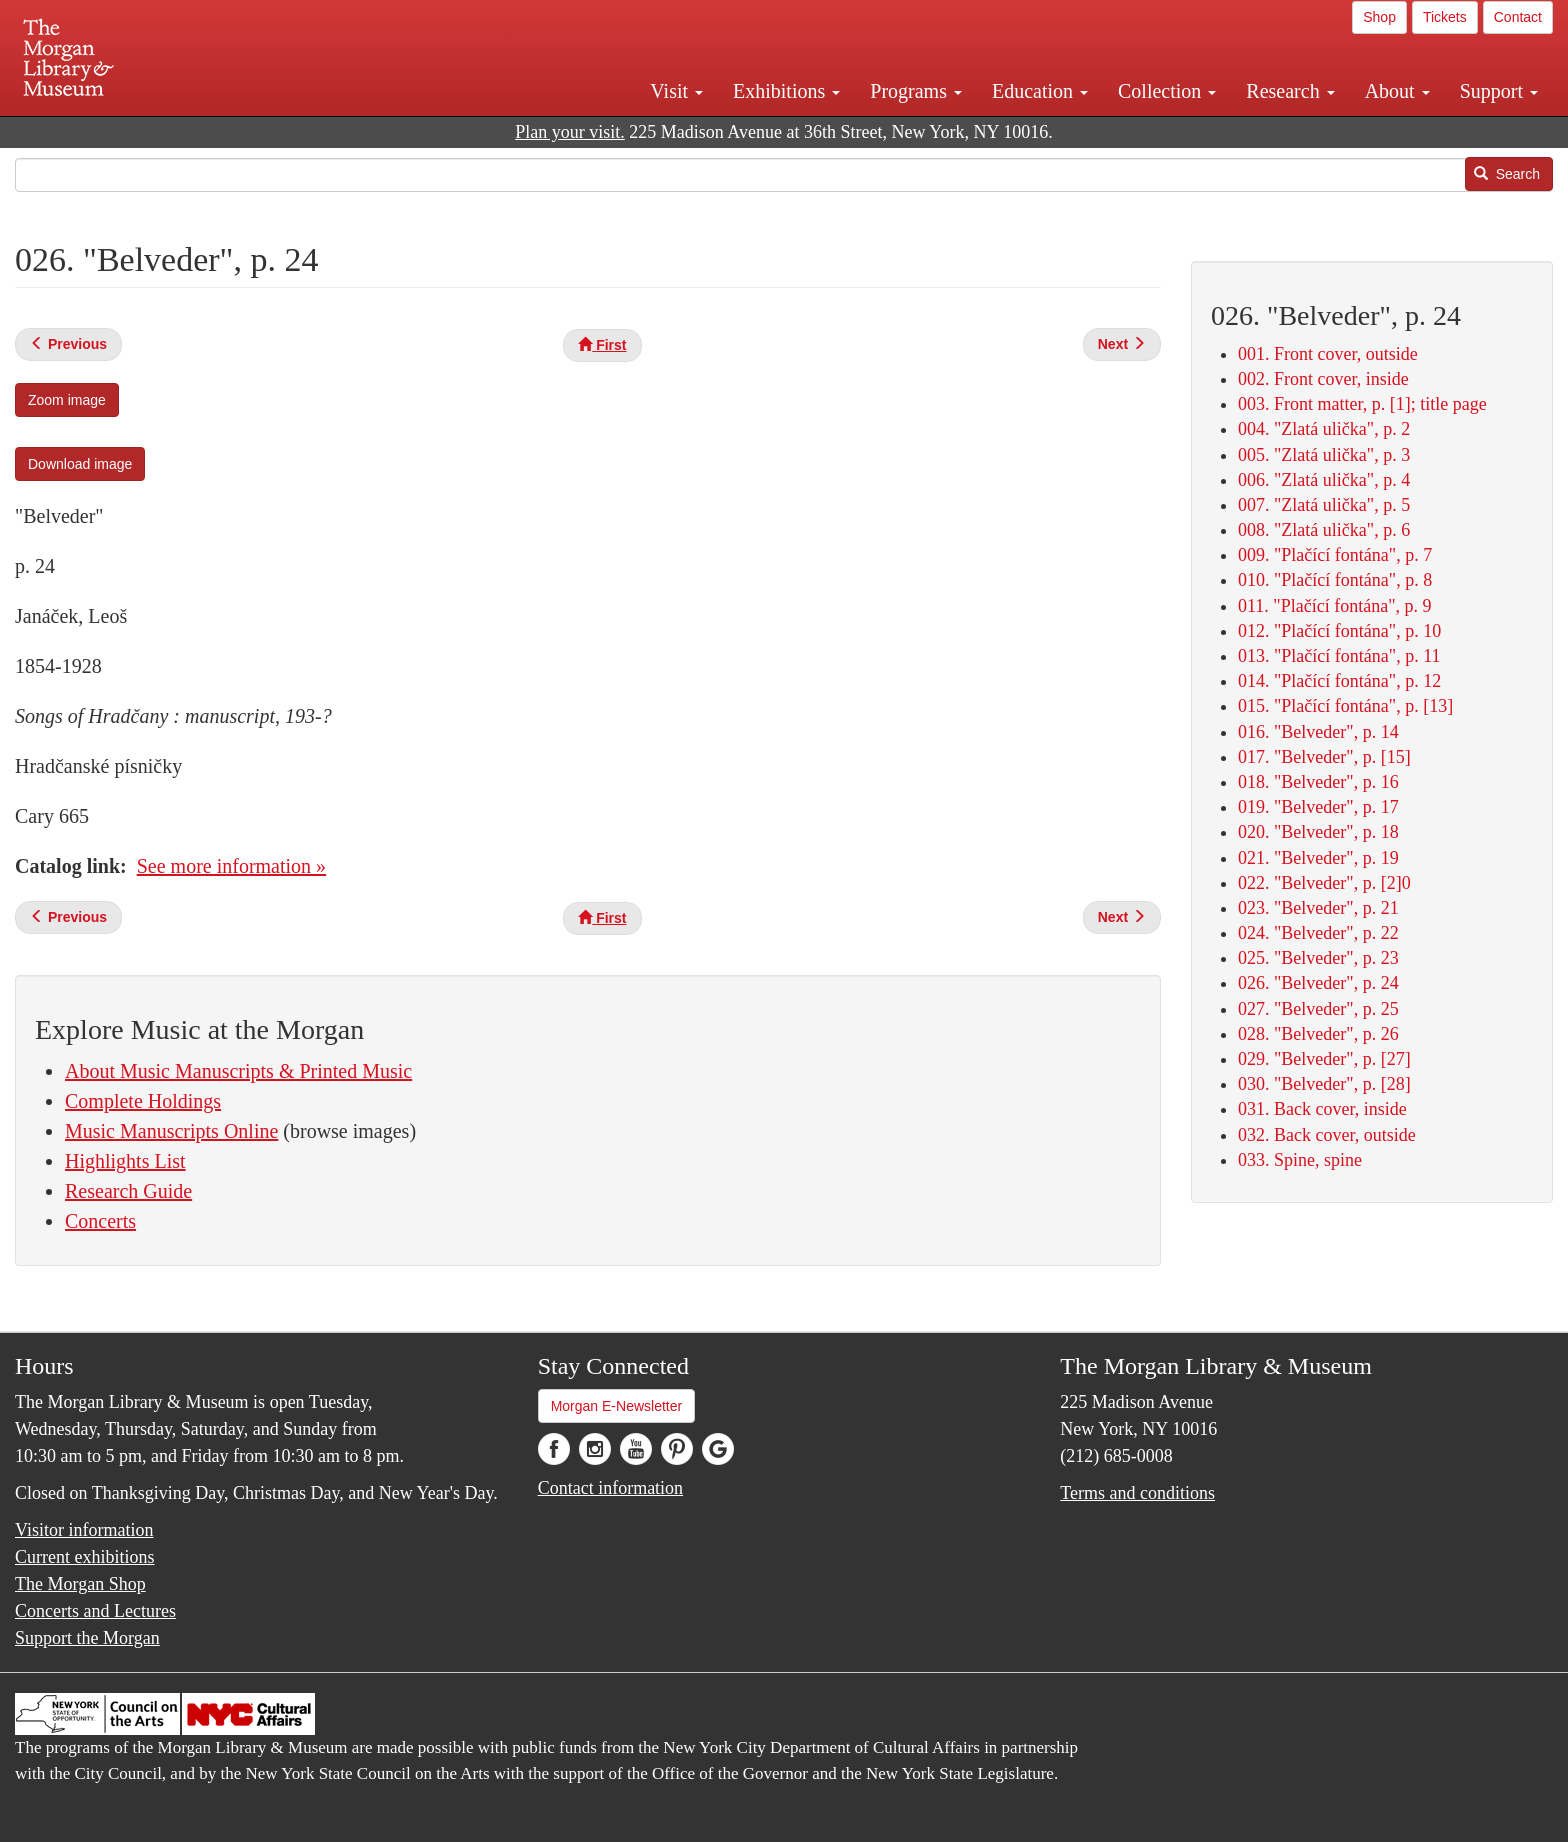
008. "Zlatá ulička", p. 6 (1324, 530)
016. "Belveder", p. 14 (1318, 732)
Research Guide (128, 1191)
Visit (676, 91)
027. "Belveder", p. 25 (1318, 1009)
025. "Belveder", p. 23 (1318, 958)
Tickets (1445, 17)
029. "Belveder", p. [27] (1324, 1059)
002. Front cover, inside (1323, 379)
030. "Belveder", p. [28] (1324, 1084)
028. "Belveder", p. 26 (1318, 1034)
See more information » (231, 866)
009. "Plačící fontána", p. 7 (1335, 555)
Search (1507, 174)
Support (1499, 91)
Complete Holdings (143, 1101)
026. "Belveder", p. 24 (1318, 983)
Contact (1518, 17)
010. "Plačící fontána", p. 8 (1335, 580)
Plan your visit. (570, 132)
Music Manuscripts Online (171, 1131)
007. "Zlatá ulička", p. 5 (1324, 505)
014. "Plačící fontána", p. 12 (1339, 681)
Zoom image (67, 400)
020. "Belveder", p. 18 (1318, 832)
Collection (1167, 91)
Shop (1379, 17)
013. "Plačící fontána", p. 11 (1339, 656)
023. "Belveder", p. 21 (1318, 908)
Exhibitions (786, 91)
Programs (916, 91)
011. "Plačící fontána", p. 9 (1334, 606)
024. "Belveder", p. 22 (1318, 933)
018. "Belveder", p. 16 (1318, 782)
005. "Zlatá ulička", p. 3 (1324, 455)
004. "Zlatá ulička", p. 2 (1324, 429)
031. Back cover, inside (1322, 1109)
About (1397, 91)
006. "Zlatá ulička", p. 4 (1324, 480)
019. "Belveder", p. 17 (1318, 807)
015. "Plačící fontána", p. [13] (1345, 706)
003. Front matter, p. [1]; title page (1362, 404)
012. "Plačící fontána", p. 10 (1339, 631)
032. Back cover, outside (1327, 1135)
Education (1040, 91)
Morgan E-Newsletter (617, 1406)
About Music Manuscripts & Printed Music (238, 1071)
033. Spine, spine (1300, 1160)
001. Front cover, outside (1328, 354)
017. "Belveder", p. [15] (1324, 757)
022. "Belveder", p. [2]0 (1324, 883)
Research (1290, 91)
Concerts (100, 1221)
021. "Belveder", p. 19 (1318, 858)
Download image (80, 464)
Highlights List (125, 1161)
